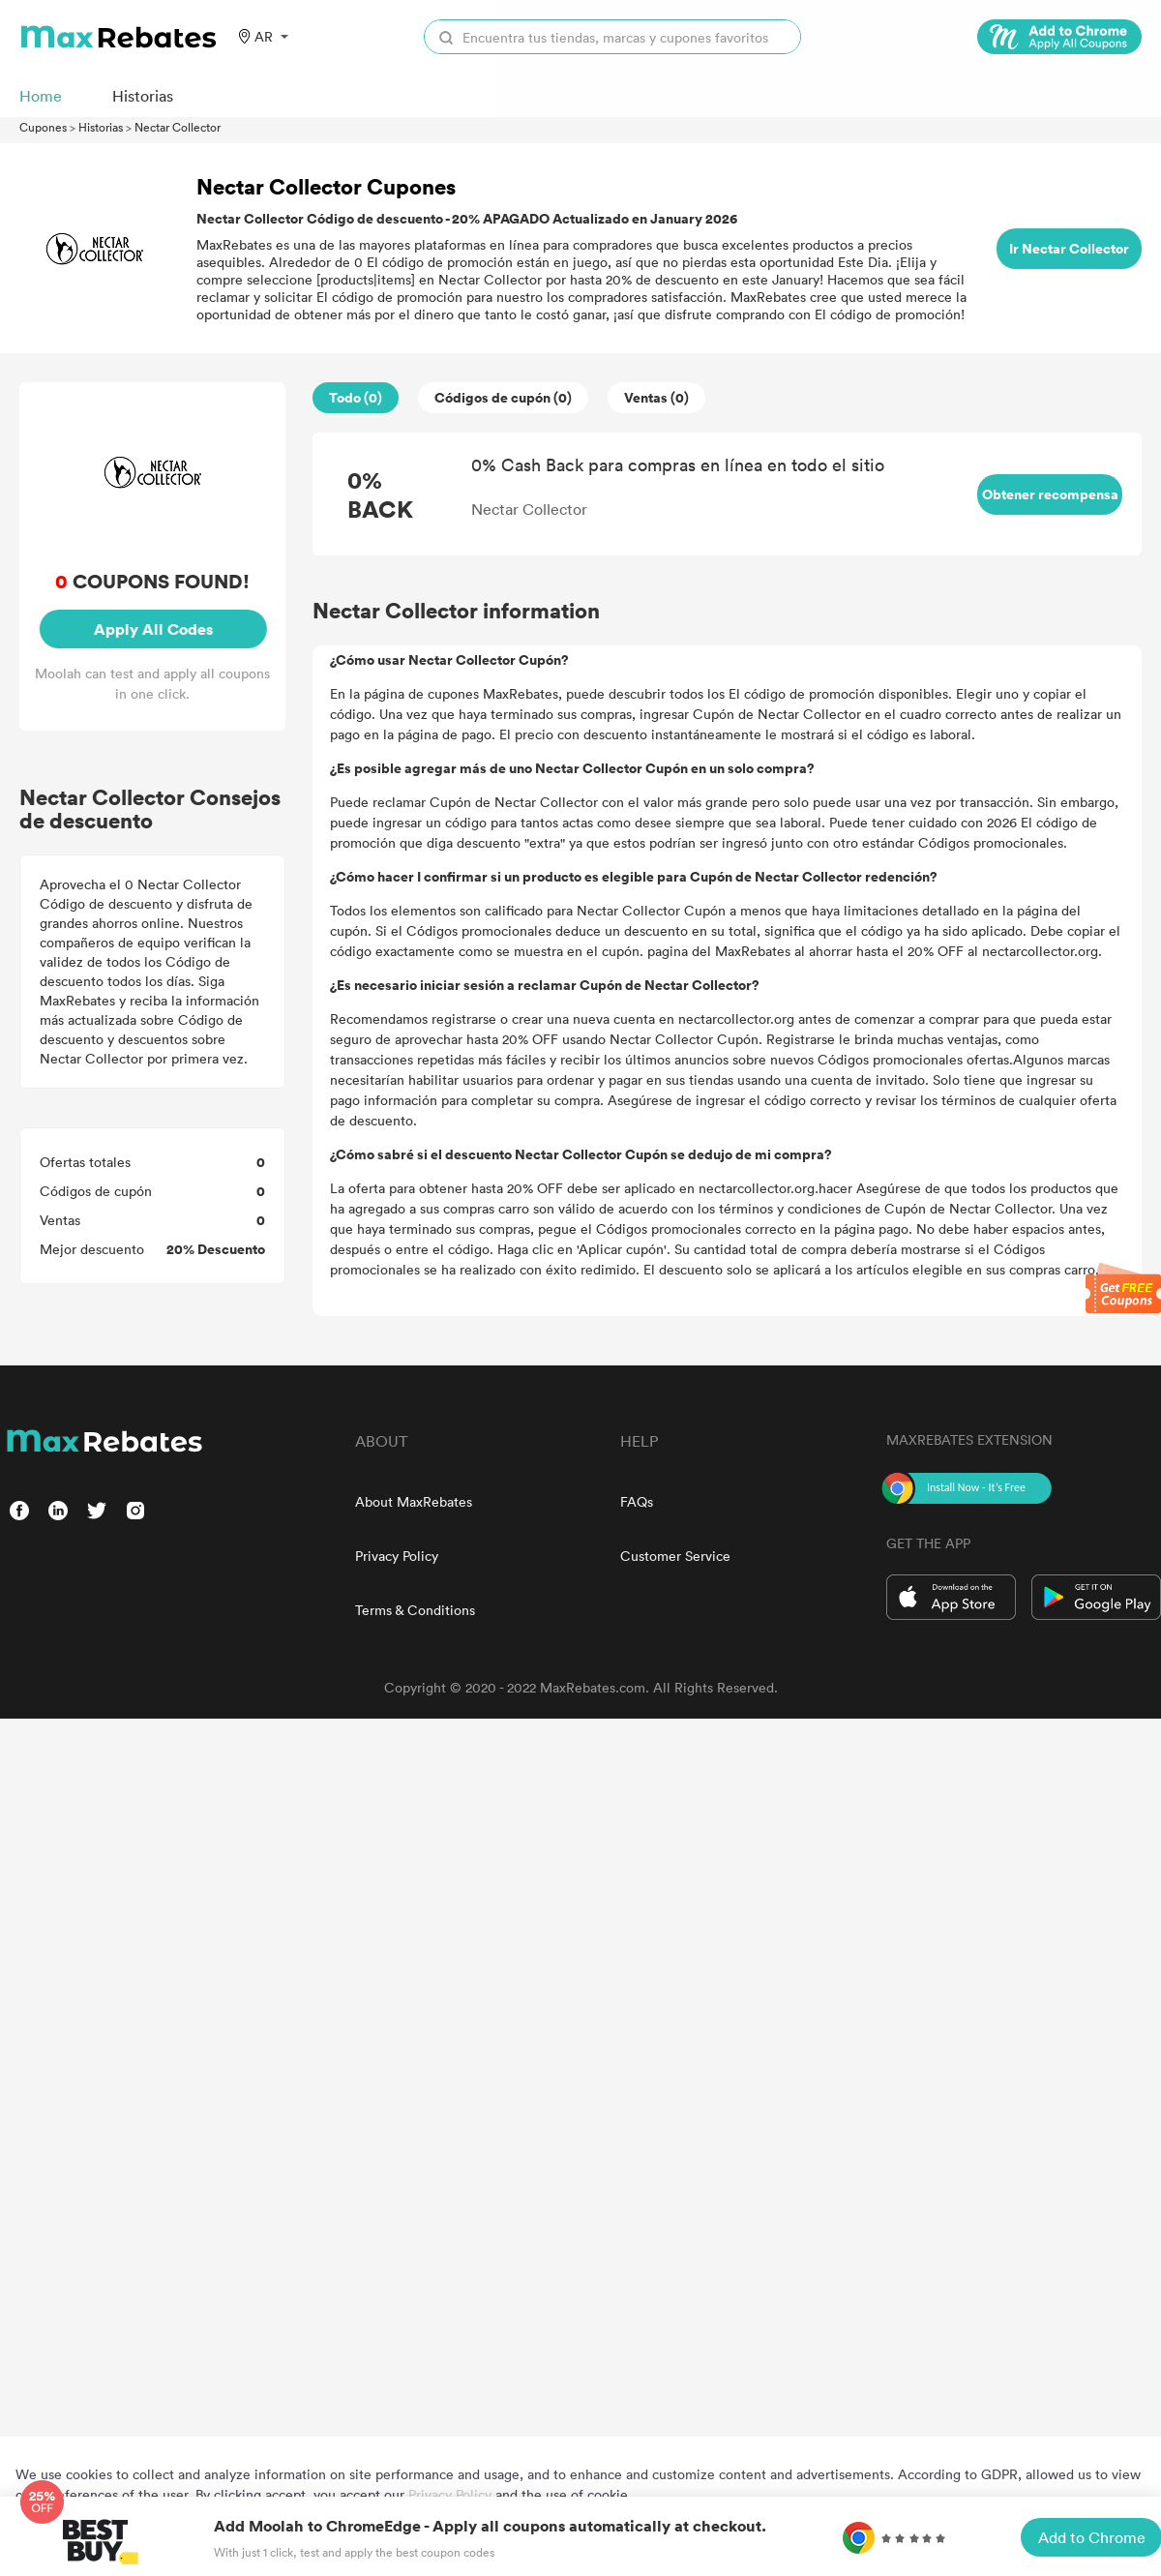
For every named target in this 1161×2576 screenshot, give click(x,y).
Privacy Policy (396, 1555)
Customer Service (675, 1555)
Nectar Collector (177, 126)
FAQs (636, 1501)
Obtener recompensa (1050, 494)
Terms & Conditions (415, 1610)
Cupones (43, 126)
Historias (100, 126)
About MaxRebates (413, 1501)
